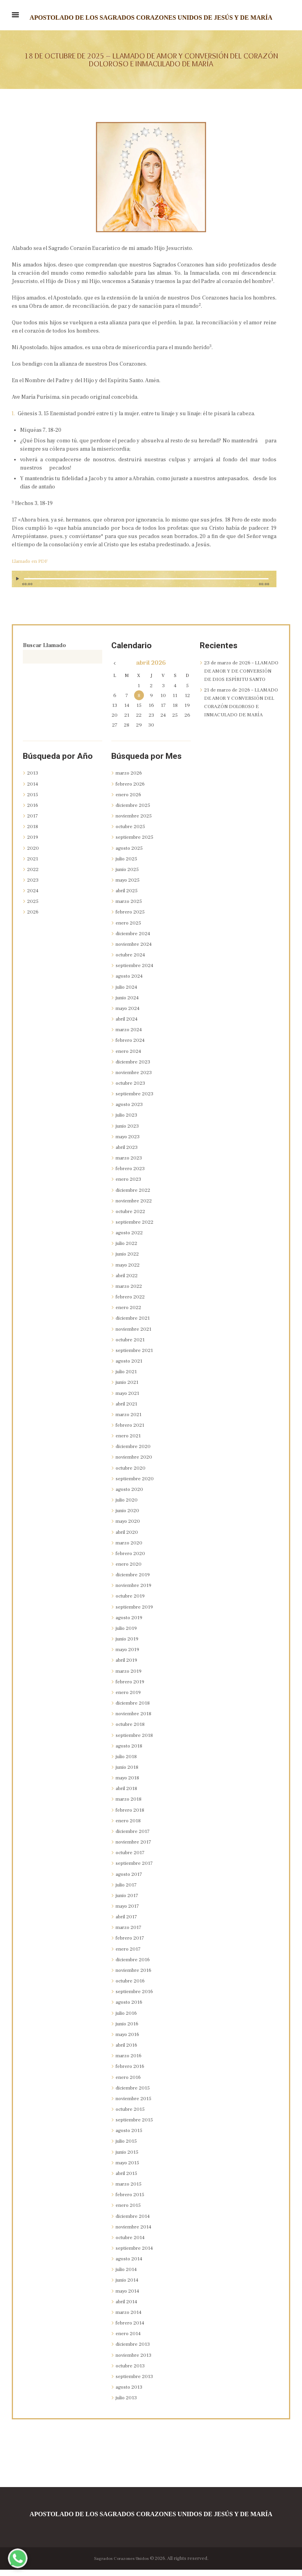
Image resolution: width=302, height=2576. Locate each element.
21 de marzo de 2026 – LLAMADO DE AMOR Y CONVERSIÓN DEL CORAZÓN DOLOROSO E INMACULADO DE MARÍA (240, 715)
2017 (32, 821)
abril (128, 896)
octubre (132, 832)
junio (128, 875)
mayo (128, 885)
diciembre (135, 811)
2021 (32, 864)
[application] (144, 582)
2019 (33, 843)
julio (128, 864)
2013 (32, 779)
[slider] (146, 578)
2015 (32, 800)
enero (129, 800)
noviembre (135, 821)
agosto (130, 854)
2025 (33, 907)
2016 (33, 811)
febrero (131, 789)
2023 (33, 885)
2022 (33, 875)
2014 (33, 789)
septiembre (136, 843)
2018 (33, 832)
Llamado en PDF (32, 561)
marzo (130, 779)
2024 (33, 896)
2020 (33, 854)
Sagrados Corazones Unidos (121, 2564)
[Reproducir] (18, 579)
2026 (33, 918)
